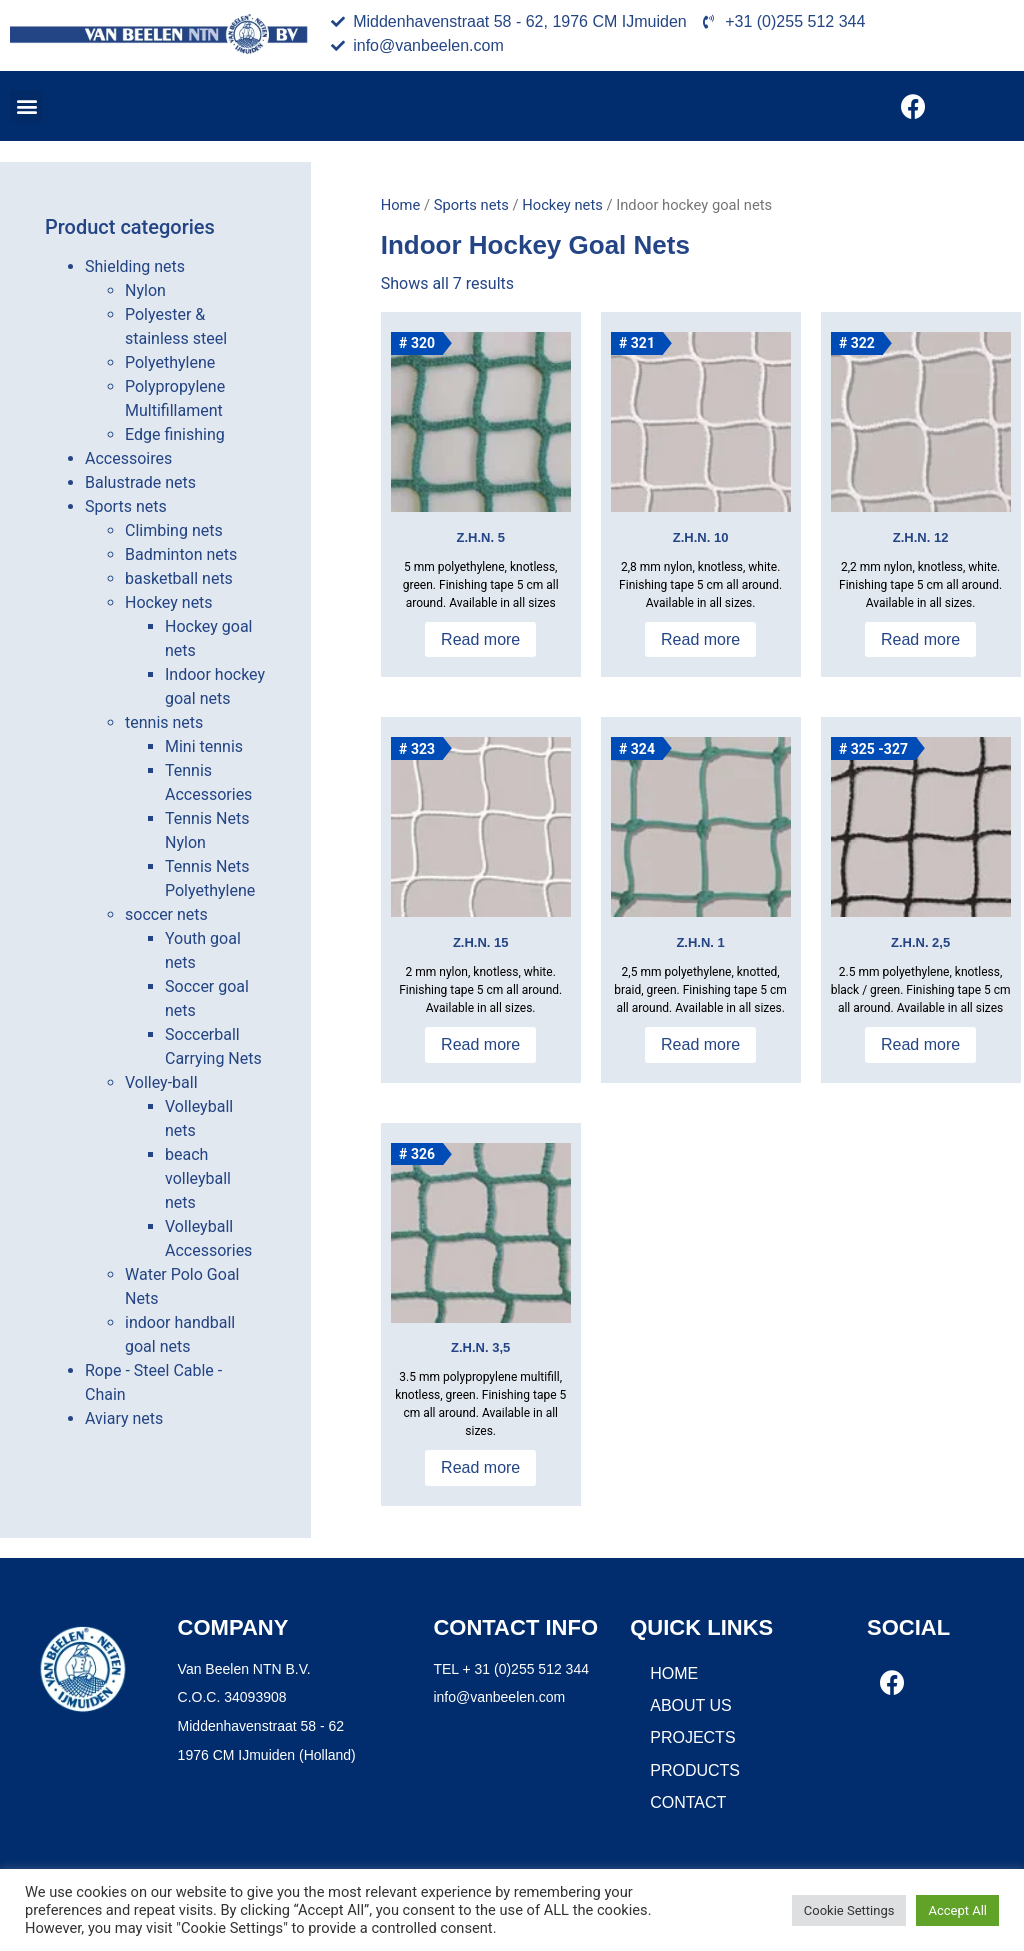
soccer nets (166, 914)
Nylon (145, 290)
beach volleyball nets (198, 1178)
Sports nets (126, 506)
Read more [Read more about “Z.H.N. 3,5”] (480, 1467)
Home (401, 205)
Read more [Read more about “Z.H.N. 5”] (480, 639)
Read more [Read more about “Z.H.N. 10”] (700, 639)
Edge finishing (175, 434)
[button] (26, 106)
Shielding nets (135, 266)
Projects (692, 1737)
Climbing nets (174, 530)
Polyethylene (170, 362)
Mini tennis (204, 746)
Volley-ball (161, 1082)
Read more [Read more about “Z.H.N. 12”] (920, 639)
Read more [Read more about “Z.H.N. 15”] (480, 1044)
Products (695, 1770)
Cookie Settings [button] (849, 1910)
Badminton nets (181, 554)
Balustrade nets (140, 482)
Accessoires (128, 458)
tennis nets (164, 722)
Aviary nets (124, 1418)
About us (691, 1705)
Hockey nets (169, 602)
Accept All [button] (957, 1910)
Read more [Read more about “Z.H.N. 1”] (700, 1044)
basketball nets (179, 578)
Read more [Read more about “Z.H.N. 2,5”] (920, 1044)
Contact (688, 1802)
